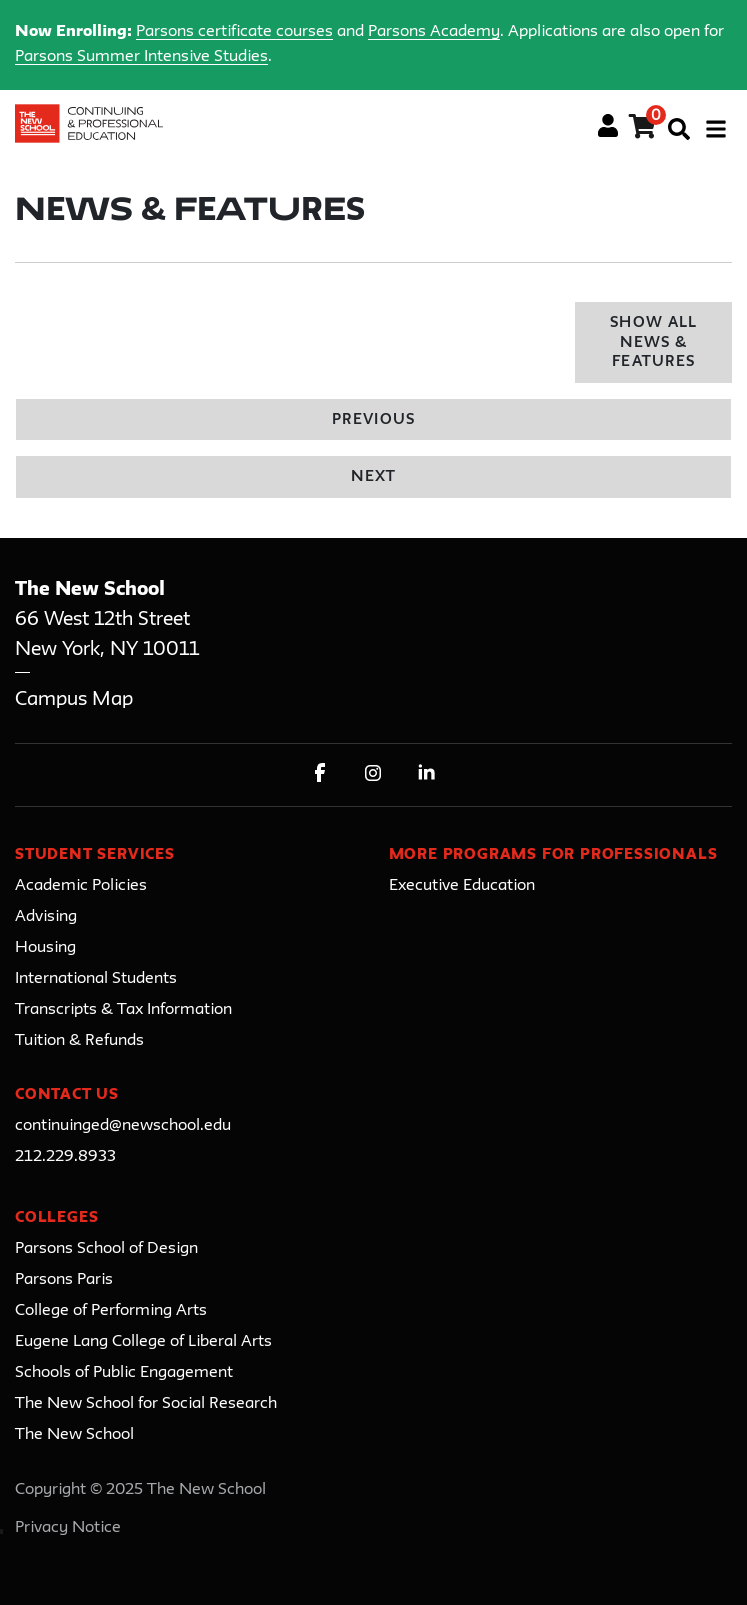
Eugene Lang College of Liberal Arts (143, 1342)
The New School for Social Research (146, 1404)
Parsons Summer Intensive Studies (141, 57)
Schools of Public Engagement (124, 1373)
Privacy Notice (68, 1528)
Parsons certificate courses (234, 32)
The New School (74, 1435)
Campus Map (74, 699)
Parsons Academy (434, 32)
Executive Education (462, 886)
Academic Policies (81, 886)
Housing (45, 948)
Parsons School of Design (106, 1249)
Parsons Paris (64, 1280)
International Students (96, 979)
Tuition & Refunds (79, 1041)
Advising (46, 917)
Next (373, 477)
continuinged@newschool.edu (123, 1126)
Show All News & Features (653, 343)
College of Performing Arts (111, 1311)
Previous (373, 420)
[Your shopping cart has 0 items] (643, 130)
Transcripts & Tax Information (123, 1010)
